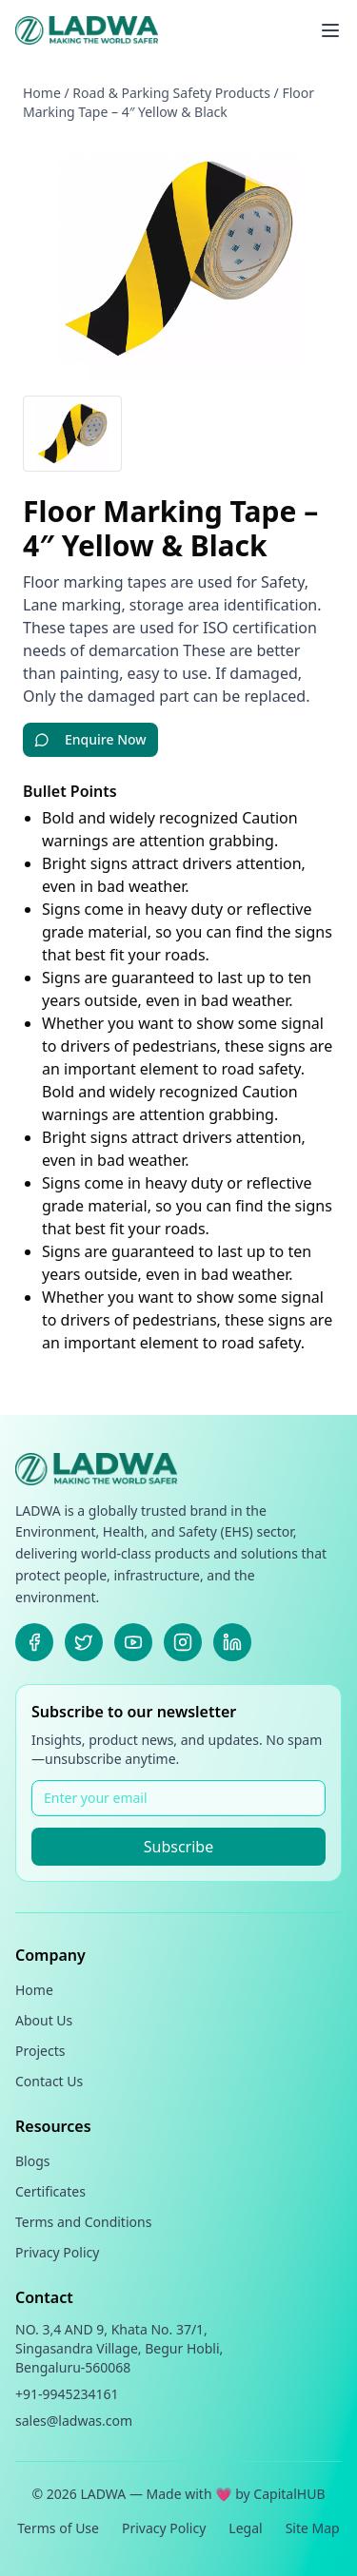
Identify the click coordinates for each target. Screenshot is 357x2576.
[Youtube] (133, 1642)
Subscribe (178, 1846)
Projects (40, 2051)
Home (42, 93)
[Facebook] (34, 1642)
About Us (43, 2020)
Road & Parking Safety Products (171, 93)
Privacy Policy (57, 2252)
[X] (84, 1642)
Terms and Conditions (83, 2222)
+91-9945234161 (67, 2394)
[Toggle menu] (330, 30)
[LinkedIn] (232, 1642)
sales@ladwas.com (73, 2420)
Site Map (313, 2528)
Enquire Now (90, 739)
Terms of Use (58, 2528)
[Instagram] (183, 1642)
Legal (245, 2528)
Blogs (32, 2161)
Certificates (50, 2191)
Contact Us (49, 2081)
